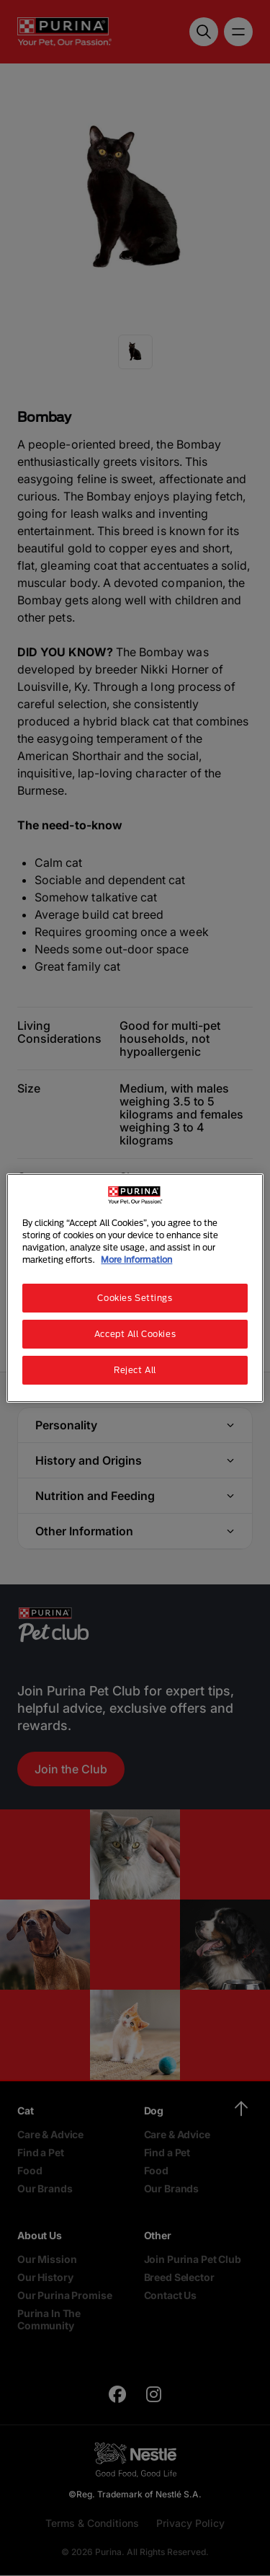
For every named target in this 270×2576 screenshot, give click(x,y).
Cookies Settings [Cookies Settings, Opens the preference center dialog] (134, 1297)
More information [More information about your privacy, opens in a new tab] (136, 1259)
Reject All (135, 1370)
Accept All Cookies (135, 1333)
